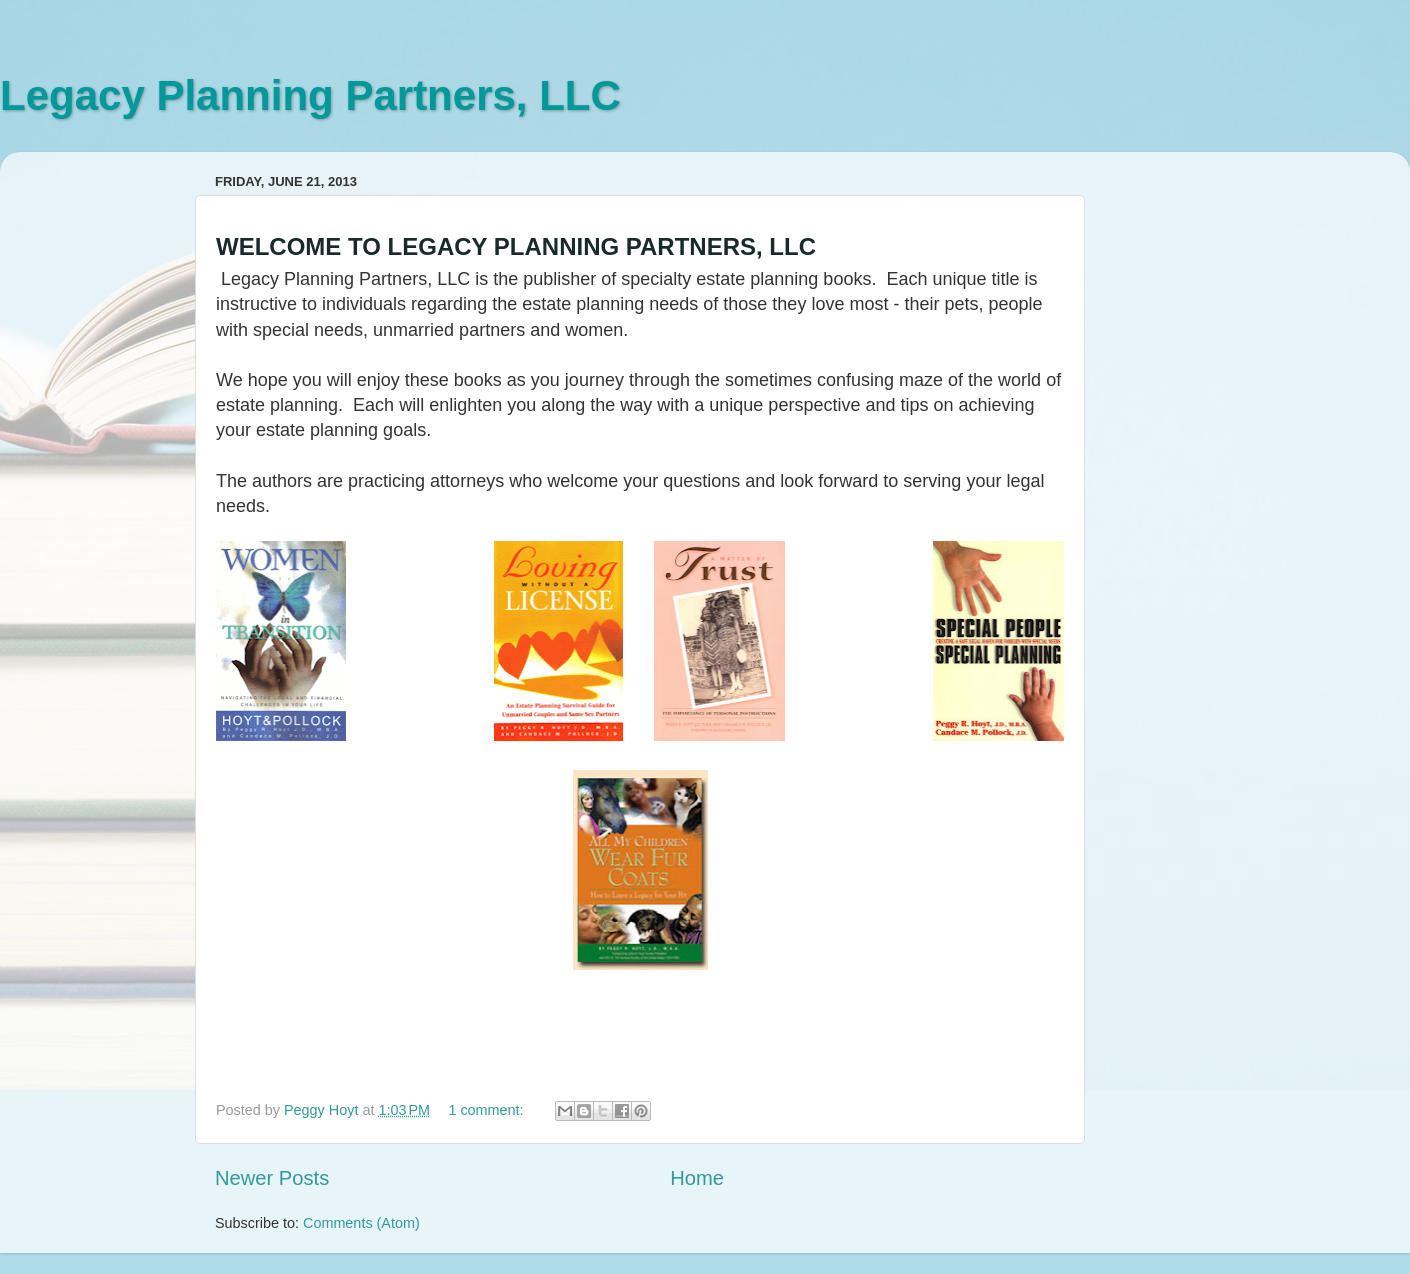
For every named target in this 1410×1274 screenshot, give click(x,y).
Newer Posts (272, 1178)
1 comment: (487, 1110)
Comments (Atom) (361, 1223)
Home (697, 1178)
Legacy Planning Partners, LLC (310, 95)
